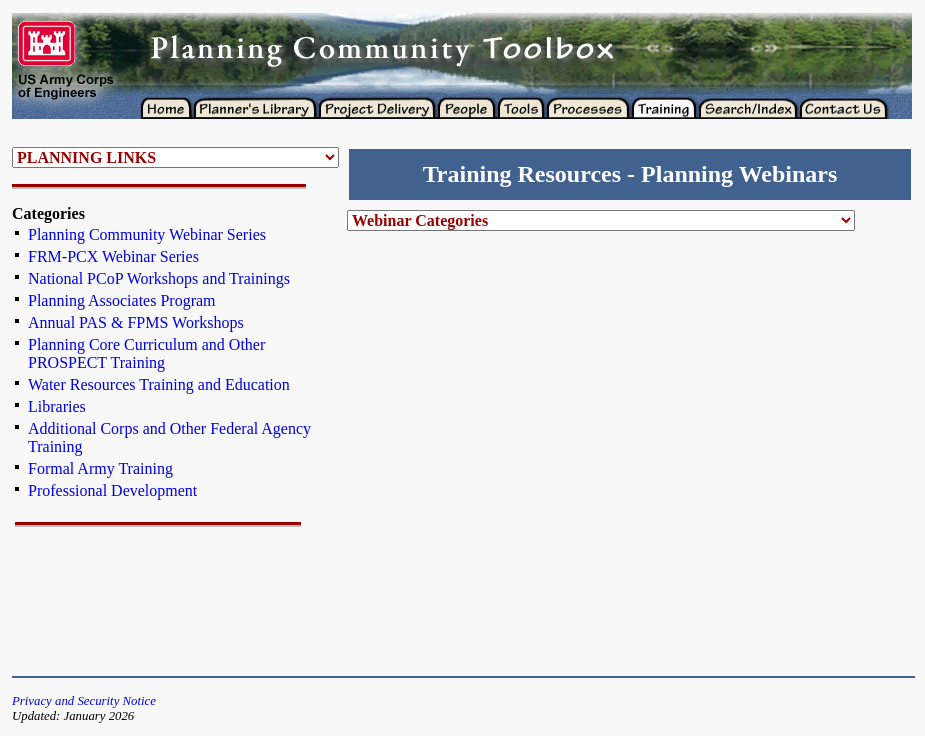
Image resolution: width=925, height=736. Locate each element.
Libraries (57, 406)
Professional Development (112, 490)
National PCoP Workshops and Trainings (159, 278)
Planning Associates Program (122, 300)
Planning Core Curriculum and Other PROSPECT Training (146, 353)
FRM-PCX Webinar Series (113, 256)
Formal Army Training (100, 468)
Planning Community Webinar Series (147, 234)
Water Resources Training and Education (159, 384)
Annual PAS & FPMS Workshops (136, 322)
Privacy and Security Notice (84, 701)
